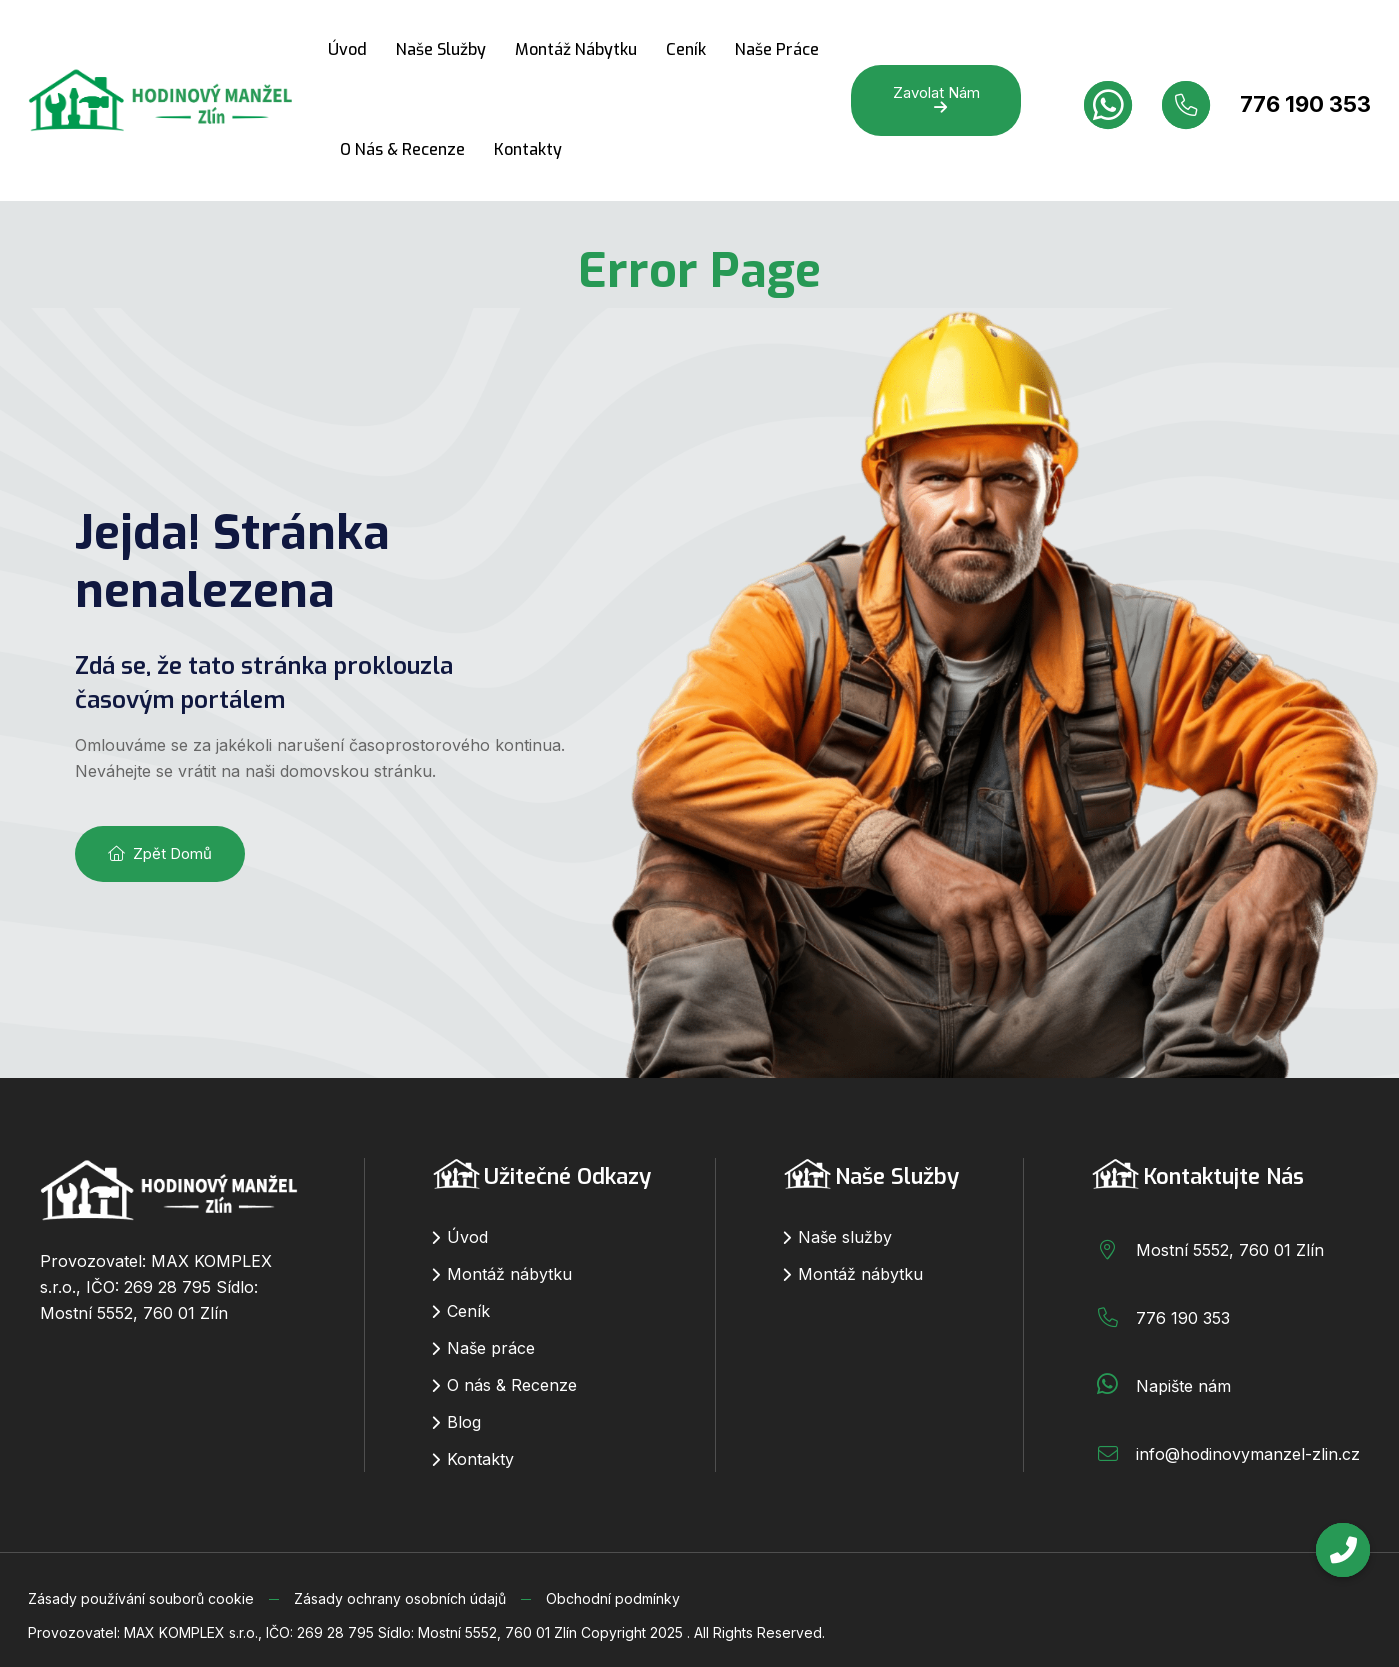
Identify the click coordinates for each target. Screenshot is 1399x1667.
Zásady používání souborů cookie (141, 1598)
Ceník (686, 49)
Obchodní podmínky (613, 1598)
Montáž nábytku (576, 49)
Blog (464, 1422)
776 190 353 (1305, 104)
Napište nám (1183, 1386)
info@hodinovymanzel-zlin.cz (1248, 1454)
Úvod (347, 49)
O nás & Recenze (402, 149)
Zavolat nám (936, 99)
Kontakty (528, 149)
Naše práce (777, 49)
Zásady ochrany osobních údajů (400, 1598)
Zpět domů (160, 853)
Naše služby (441, 49)
